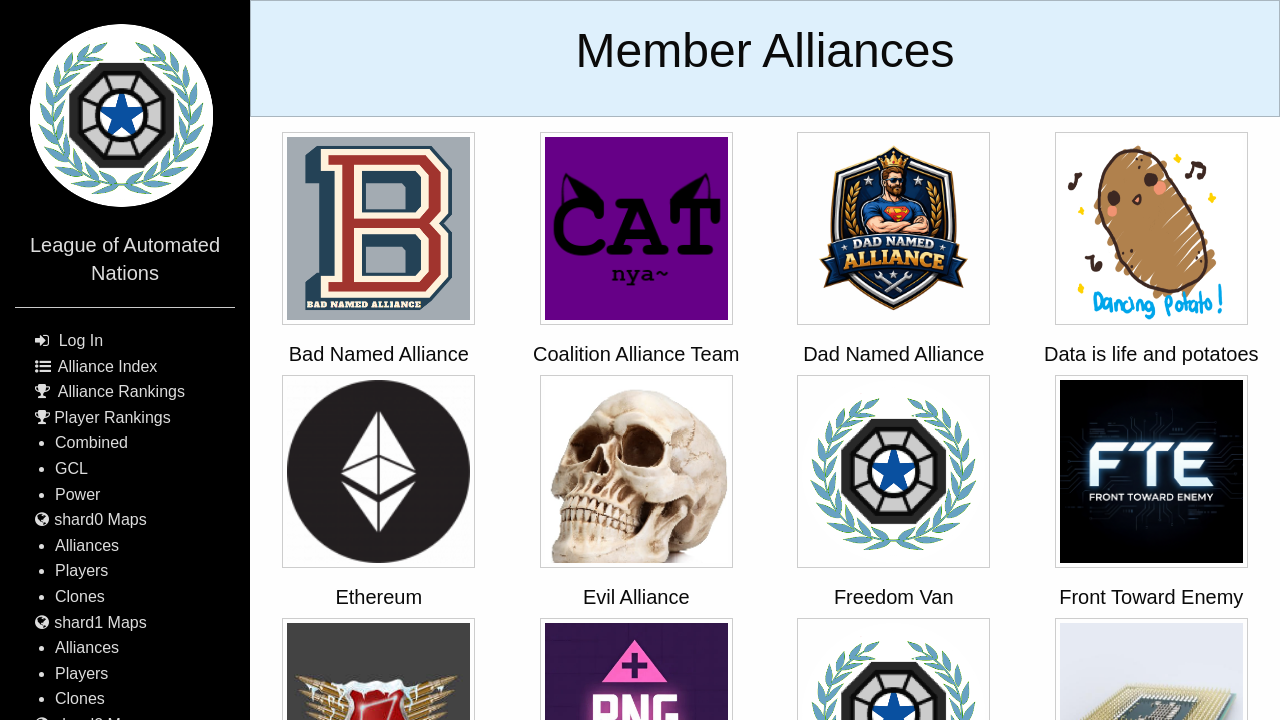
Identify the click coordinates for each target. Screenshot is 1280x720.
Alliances (87, 545)
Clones (80, 596)
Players (81, 570)
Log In (81, 340)
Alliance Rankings (121, 391)
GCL (71, 468)
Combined (91, 442)
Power (77, 494)
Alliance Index (108, 366)
